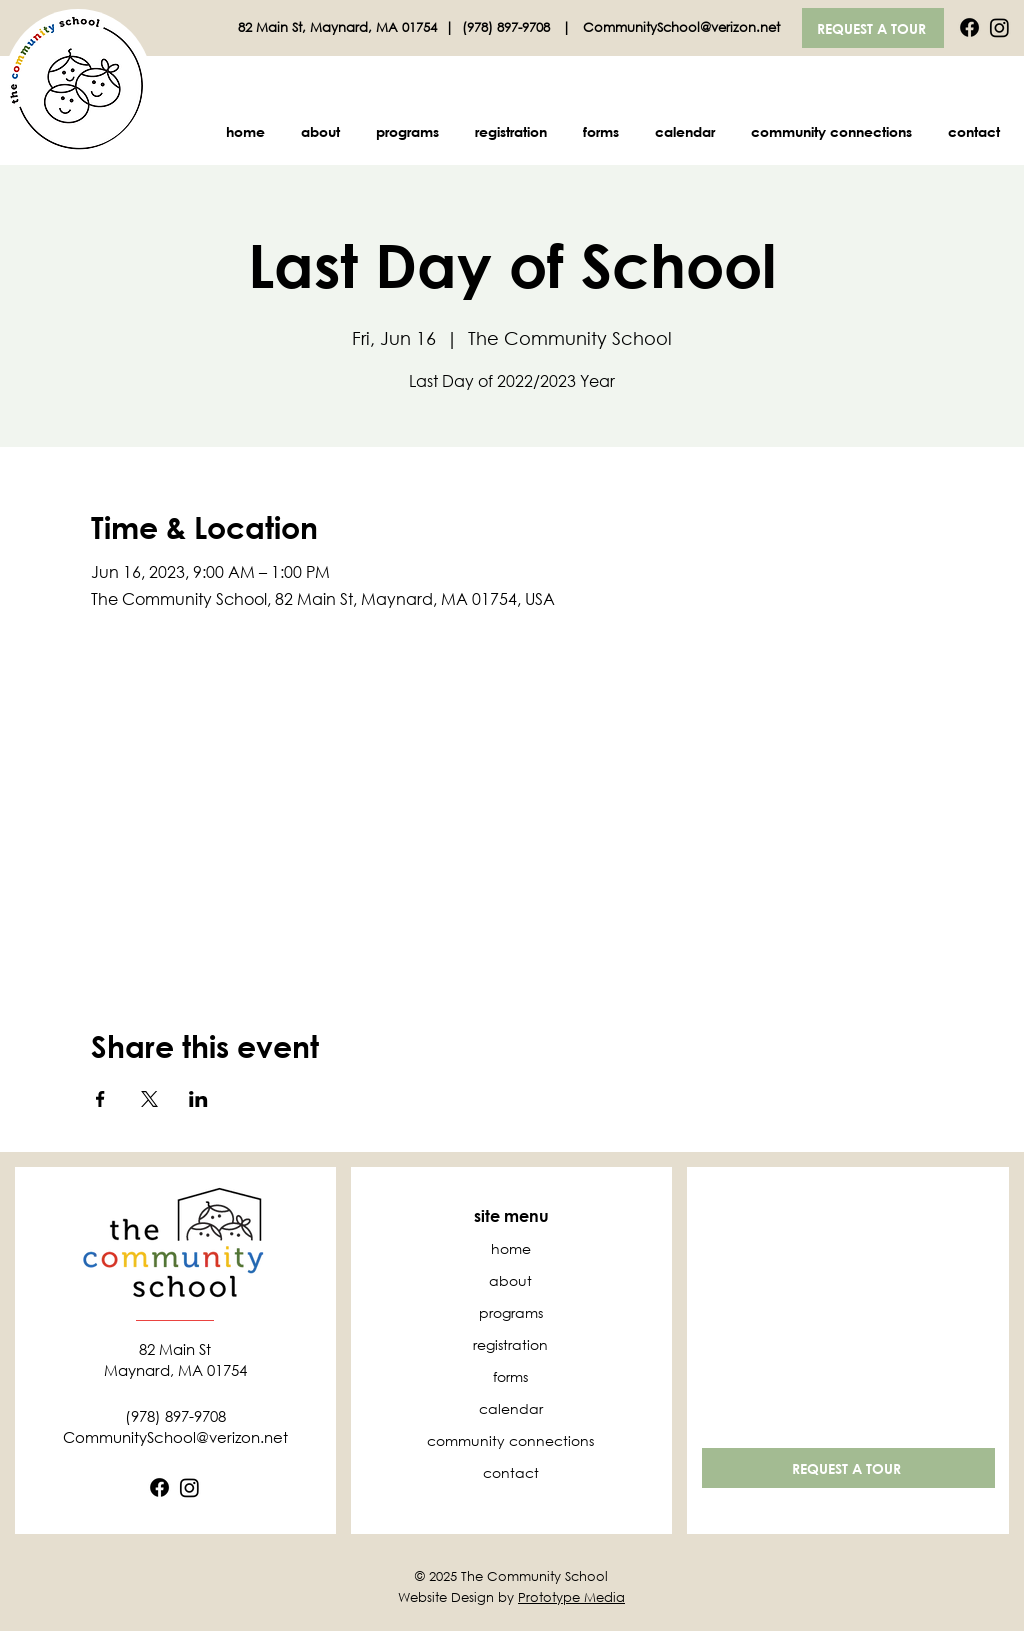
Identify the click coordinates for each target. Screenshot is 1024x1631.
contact (511, 1472)
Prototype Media (571, 1597)
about (510, 1280)
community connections (510, 1440)
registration (510, 1344)
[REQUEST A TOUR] (873, 28)
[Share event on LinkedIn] (198, 1099)
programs (511, 1312)
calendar (511, 1408)
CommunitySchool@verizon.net (681, 27)
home (511, 1248)
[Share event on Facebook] (100, 1099)
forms (510, 1376)
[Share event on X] (149, 1099)
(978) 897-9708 (508, 27)
